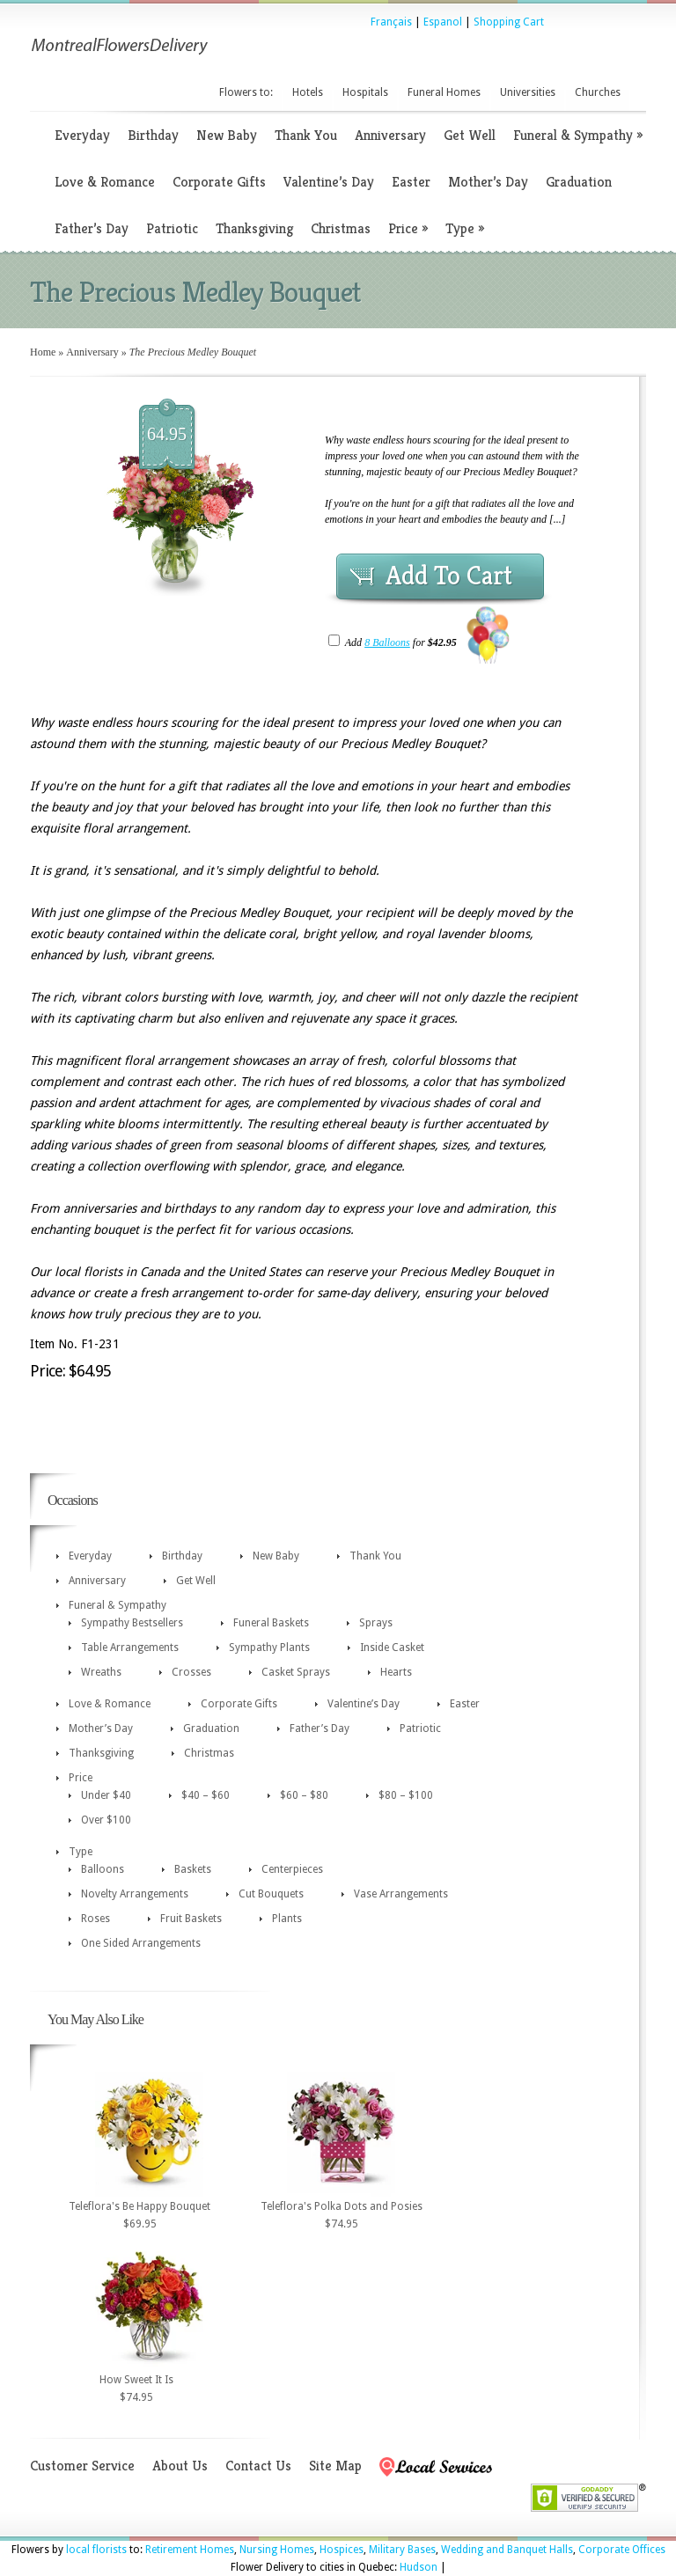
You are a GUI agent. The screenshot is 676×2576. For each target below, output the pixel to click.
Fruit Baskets (191, 1918)
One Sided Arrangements (141, 1943)
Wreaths (101, 1672)
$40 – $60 (205, 1795)
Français (391, 22)
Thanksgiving (254, 228)
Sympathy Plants (269, 1647)
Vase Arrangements (401, 1894)
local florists (96, 2549)
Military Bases (402, 2549)
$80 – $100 (405, 1795)
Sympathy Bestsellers (132, 1623)
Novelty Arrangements (134, 1894)
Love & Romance (105, 181)
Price (408, 228)
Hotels (307, 92)
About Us (180, 2465)
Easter (411, 181)
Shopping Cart (509, 22)
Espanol (442, 22)
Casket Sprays (295, 1672)
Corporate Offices (621, 2549)
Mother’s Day (488, 181)
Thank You (306, 135)
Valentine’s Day (328, 181)
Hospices (342, 2549)
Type (464, 228)
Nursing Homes (276, 2549)
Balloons (102, 1869)
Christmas (341, 228)
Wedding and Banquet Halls (507, 2549)
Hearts (396, 1672)
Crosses (191, 1672)
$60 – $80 (304, 1795)
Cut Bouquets (271, 1894)
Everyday (82, 135)
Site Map (335, 2465)
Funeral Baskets (271, 1623)
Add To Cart (449, 575)
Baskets (192, 1869)
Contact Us (258, 2465)
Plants (287, 1918)
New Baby (226, 135)
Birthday (153, 135)
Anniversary (390, 135)
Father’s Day (92, 228)
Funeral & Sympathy (578, 135)
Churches (598, 92)
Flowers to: (246, 92)
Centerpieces (292, 1869)
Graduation (579, 181)
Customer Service (82, 2465)
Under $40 (106, 1795)
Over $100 (106, 1820)
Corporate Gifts (219, 181)
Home (42, 352)
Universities (527, 92)
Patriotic (172, 228)
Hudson (418, 2567)
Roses (95, 1918)
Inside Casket (392, 1647)
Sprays (376, 1623)
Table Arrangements (130, 1647)
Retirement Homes (189, 2549)
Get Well (470, 135)
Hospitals (365, 92)
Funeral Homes (444, 92)
